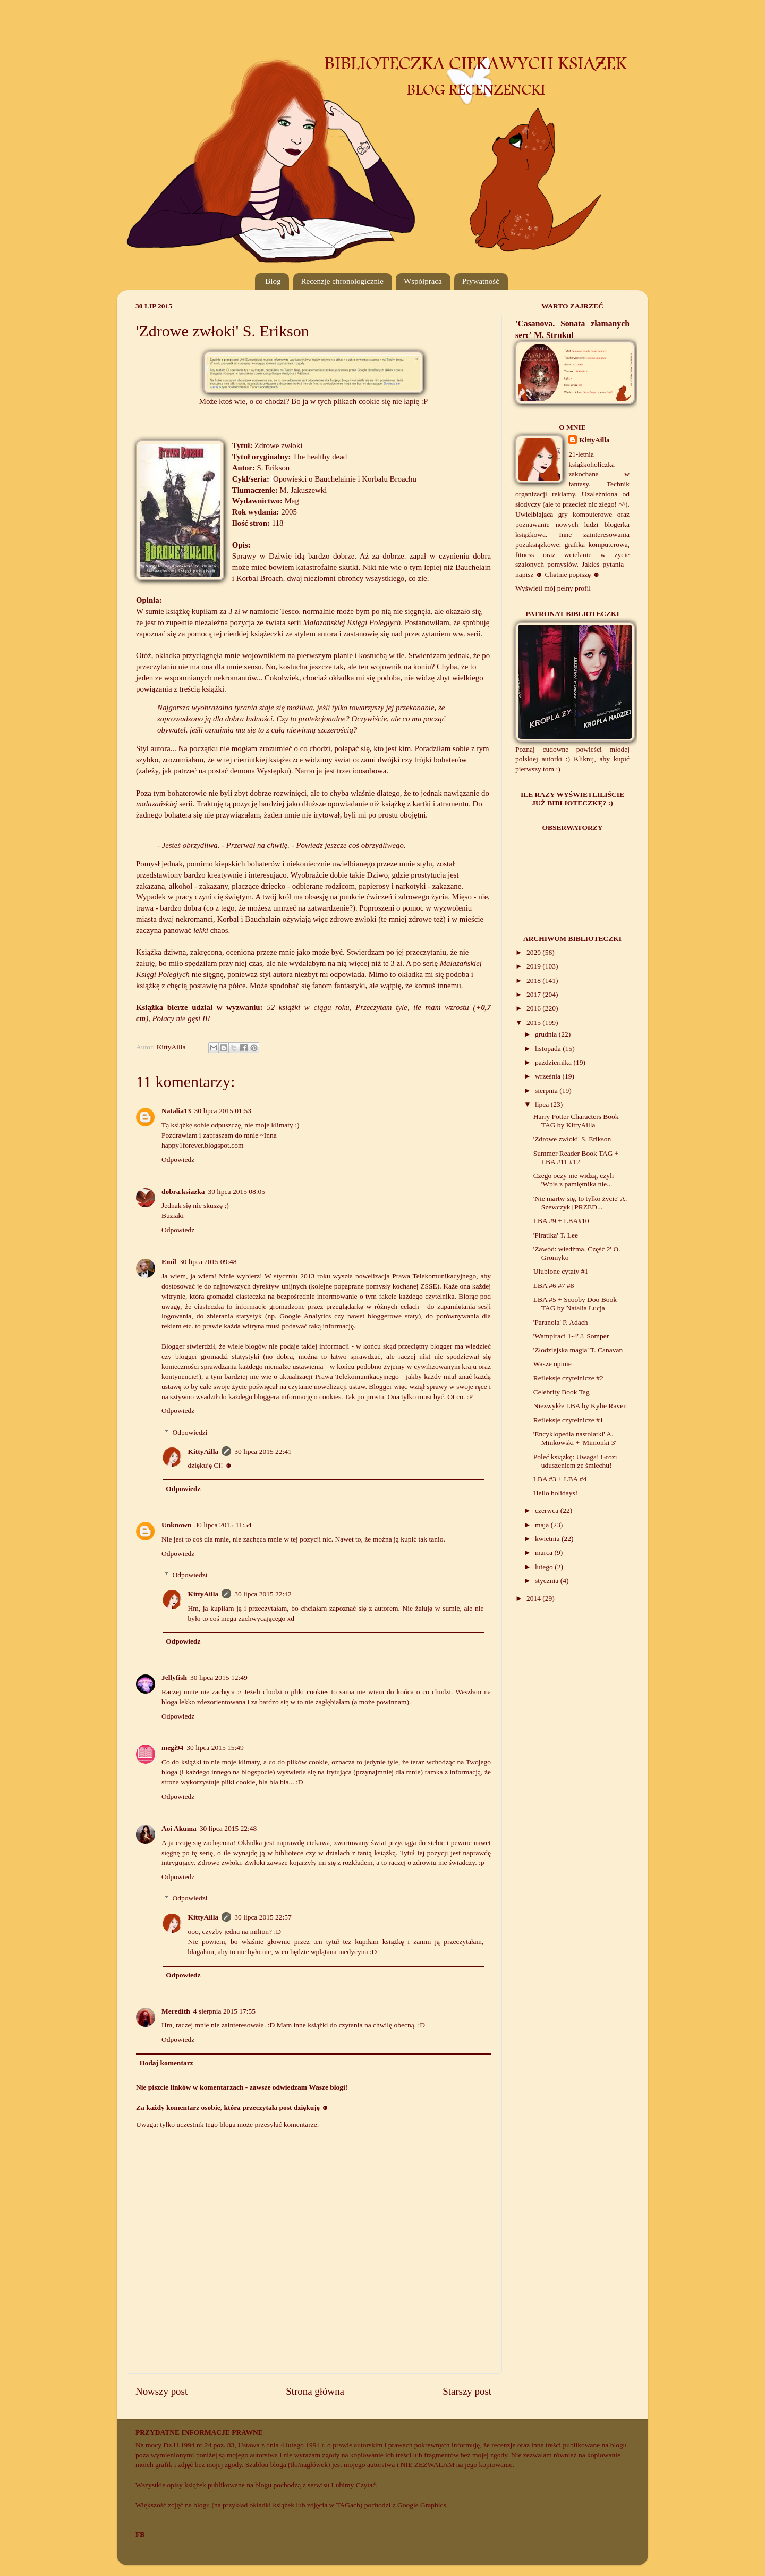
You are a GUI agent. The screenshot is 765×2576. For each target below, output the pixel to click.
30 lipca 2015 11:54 (222, 1525)
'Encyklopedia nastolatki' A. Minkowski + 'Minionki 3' (574, 1438)
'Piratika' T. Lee (555, 1235)
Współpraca (423, 281)
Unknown (176, 1525)
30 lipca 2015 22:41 (263, 1451)
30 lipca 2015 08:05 (236, 1192)
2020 (534, 952)
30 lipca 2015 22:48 (228, 1828)
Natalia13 (176, 1111)
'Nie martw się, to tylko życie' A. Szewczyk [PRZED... (580, 1202)
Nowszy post (161, 2391)
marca (544, 1552)
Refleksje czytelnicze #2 (568, 1378)
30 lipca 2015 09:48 (208, 1262)
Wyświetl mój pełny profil (553, 588)
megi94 (172, 1748)
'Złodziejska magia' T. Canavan (578, 1350)
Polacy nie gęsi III (181, 1018)
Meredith (176, 2011)
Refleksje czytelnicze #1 (568, 1420)
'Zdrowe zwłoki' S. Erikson (572, 1139)
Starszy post (467, 2391)
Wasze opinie (552, 1364)
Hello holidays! (555, 1493)
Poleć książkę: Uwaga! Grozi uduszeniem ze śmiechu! (575, 1461)
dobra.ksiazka (183, 1192)
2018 (534, 980)
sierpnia (547, 1091)
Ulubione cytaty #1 (560, 1271)
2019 (534, 966)
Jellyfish (174, 1677)
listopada (549, 1049)
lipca (543, 1104)
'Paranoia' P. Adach (560, 1322)
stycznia (547, 1581)
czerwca (547, 1510)
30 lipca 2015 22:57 (263, 1917)
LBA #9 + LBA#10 (561, 1221)
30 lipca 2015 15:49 (215, 1748)
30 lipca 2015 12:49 (219, 1677)
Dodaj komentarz (166, 2063)
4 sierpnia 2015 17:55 (224, 2011)
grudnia (547, 1034)
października (554, 1062)
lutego (545, 1567)
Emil (169, 1262)
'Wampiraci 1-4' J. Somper (571, 1336)
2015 (534, 1022)
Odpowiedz (178, 1160)
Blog (272, 281)
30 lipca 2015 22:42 (263, 1594)
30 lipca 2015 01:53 (223, 1111)
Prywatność (480, 281)
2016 (534, 1008)
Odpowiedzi (190, 1432)
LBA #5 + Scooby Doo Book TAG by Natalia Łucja (575, 1303)
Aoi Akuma (179, 1828)
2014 (534, 1598)
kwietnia (548, 1539)
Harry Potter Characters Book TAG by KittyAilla (576, 1121)
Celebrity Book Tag (561, 1392)
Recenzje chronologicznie (342, 281)
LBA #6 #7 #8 (553, 1286)
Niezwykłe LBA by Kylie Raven (580, 1406)
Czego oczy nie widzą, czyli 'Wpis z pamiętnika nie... (573, 1180)
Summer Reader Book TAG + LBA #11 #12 (576, 1157)
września (548, 1076)
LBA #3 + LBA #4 (560, 1479)
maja (543, 1525)
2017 (534, 994)
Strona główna (315, 2391)
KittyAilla (203, 1451)
